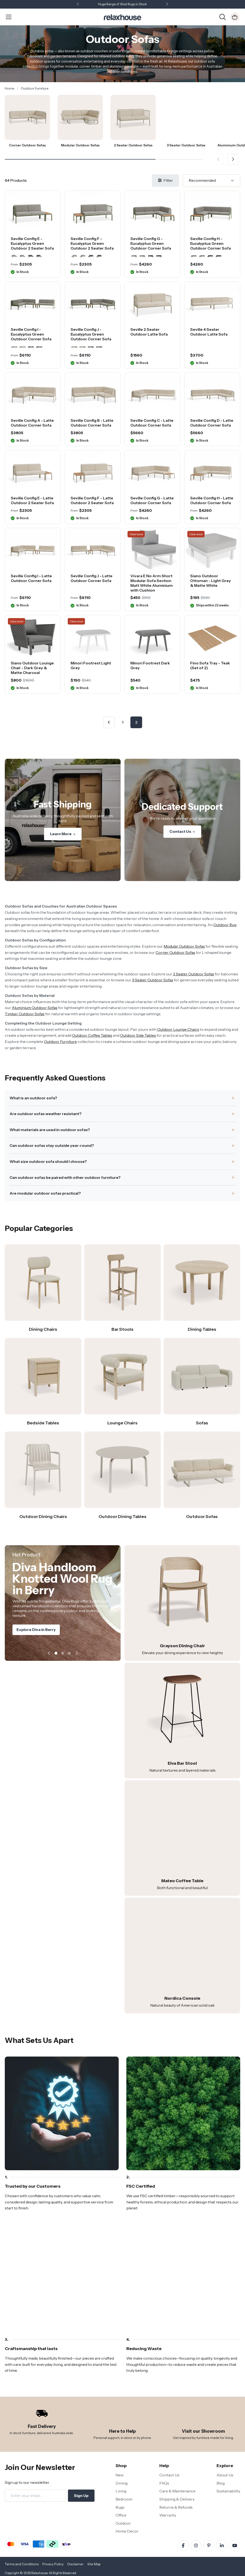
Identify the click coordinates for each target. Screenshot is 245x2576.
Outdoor (123, 2523)
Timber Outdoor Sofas (25, 1013)
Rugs (120, 2507)
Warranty (167, 2515)
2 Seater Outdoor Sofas (193, 974)
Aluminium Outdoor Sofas (34, 1007)
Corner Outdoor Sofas (175, 952)
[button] (167, 4)
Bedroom (124, 2499)
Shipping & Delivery (177, 2499)
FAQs (164, 2483)
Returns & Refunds (176, 2507)
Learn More (63, 833)
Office (121, 2515)
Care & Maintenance (177, 2491)
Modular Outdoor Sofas (184, 946)
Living (121, 2491)
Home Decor (127, 2531)
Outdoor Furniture (60, 1041)
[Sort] (211, 180)
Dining (122, 2483)
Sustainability (228, 2491)
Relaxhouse (39, 2573)
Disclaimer (75, 2564)
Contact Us (182, 831)
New (119, 2475)
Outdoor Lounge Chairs (178, 1029)
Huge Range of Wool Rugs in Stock (122, 4)
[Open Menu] (8, 17)
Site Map (94, 2564)
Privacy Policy (53, 2564)
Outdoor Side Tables (138, 1035)
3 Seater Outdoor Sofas (152, 980)
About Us (225, 2475)
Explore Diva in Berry (36, 1629)
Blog (221, 2483)
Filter (165, 180)
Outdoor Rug (224, 924)
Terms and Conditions (22, 2564)
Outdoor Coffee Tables (92, 1035)
